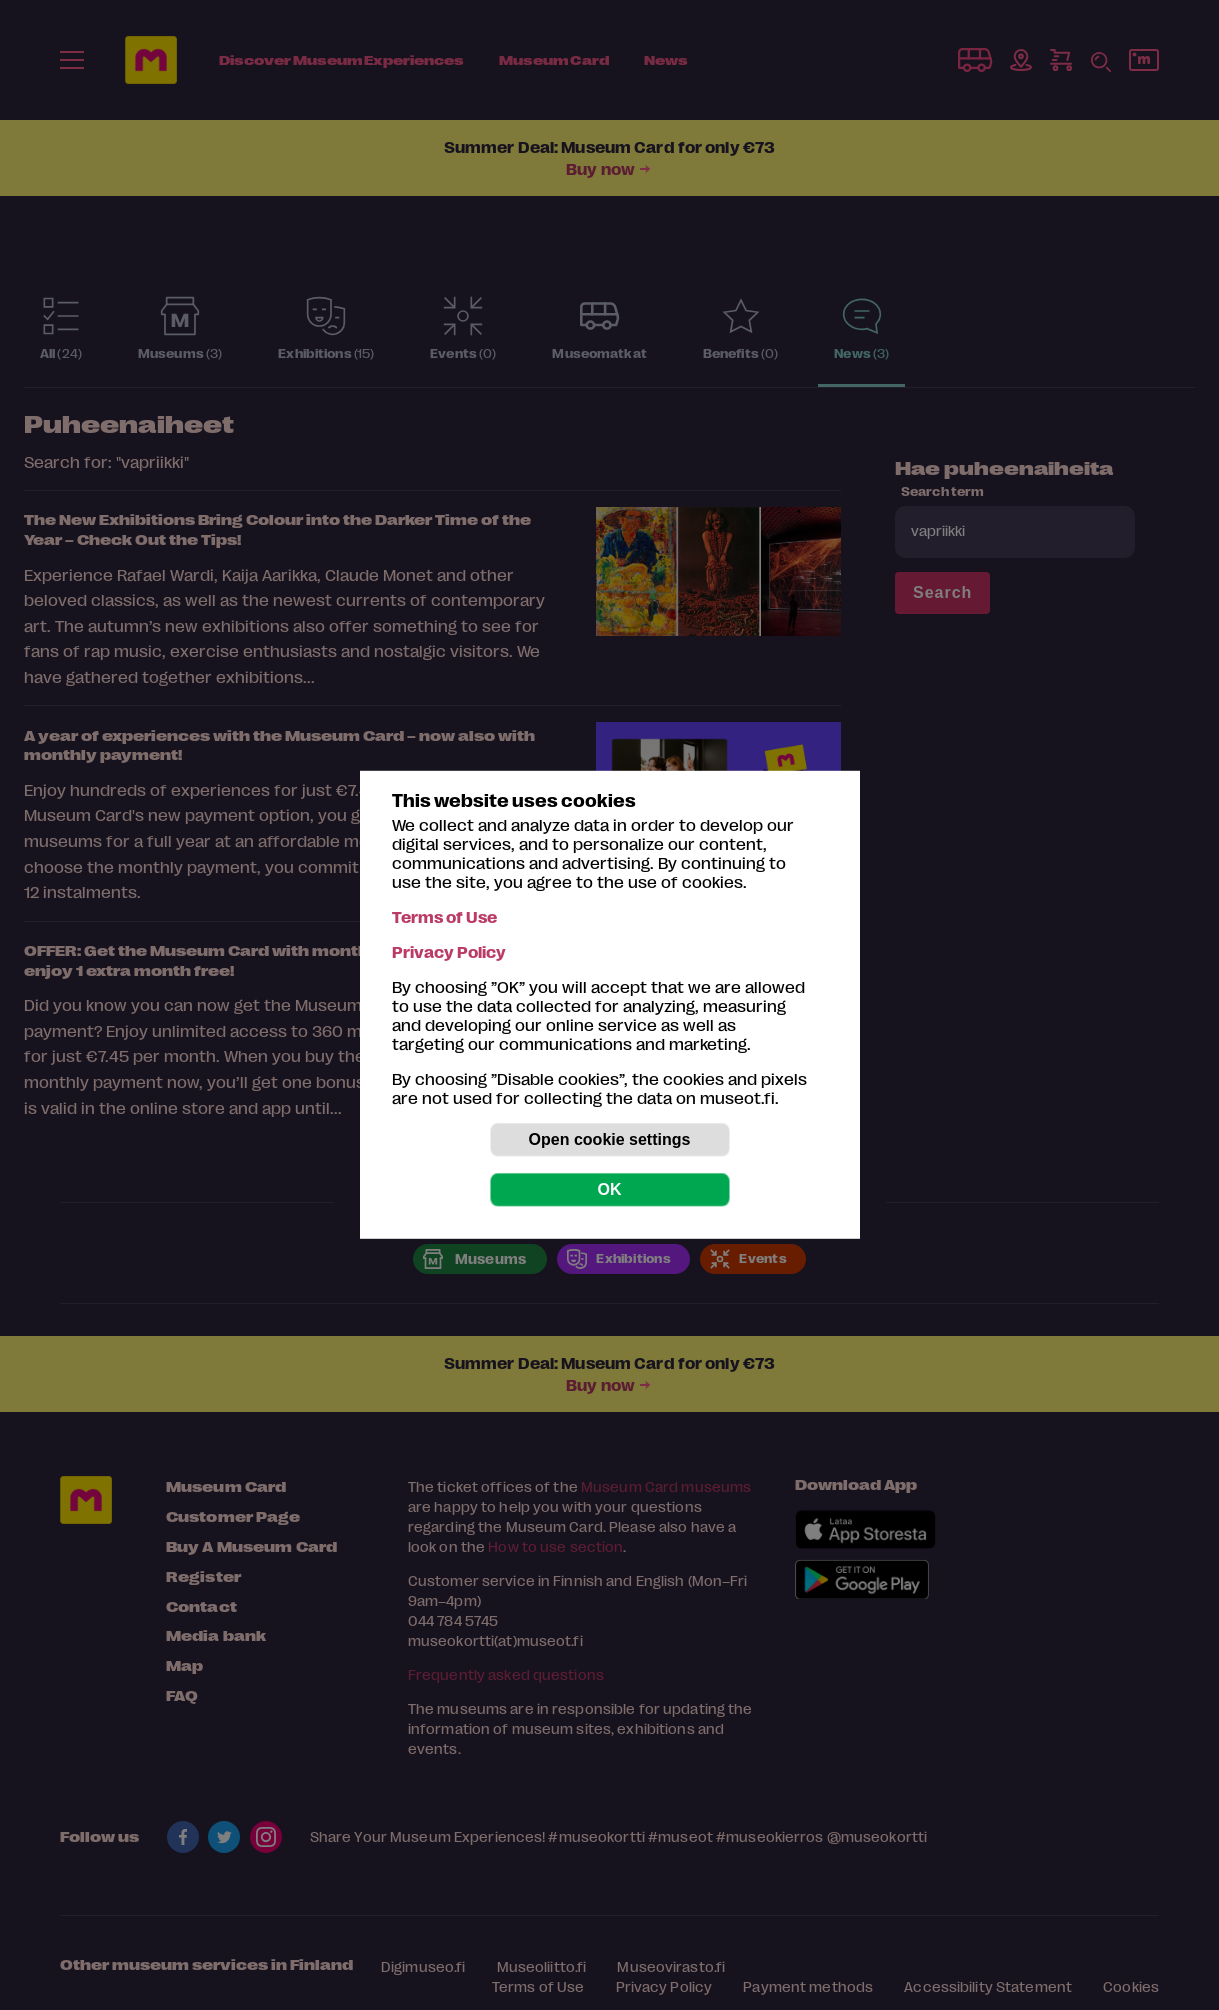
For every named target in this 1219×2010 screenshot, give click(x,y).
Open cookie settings (610, 1139)
